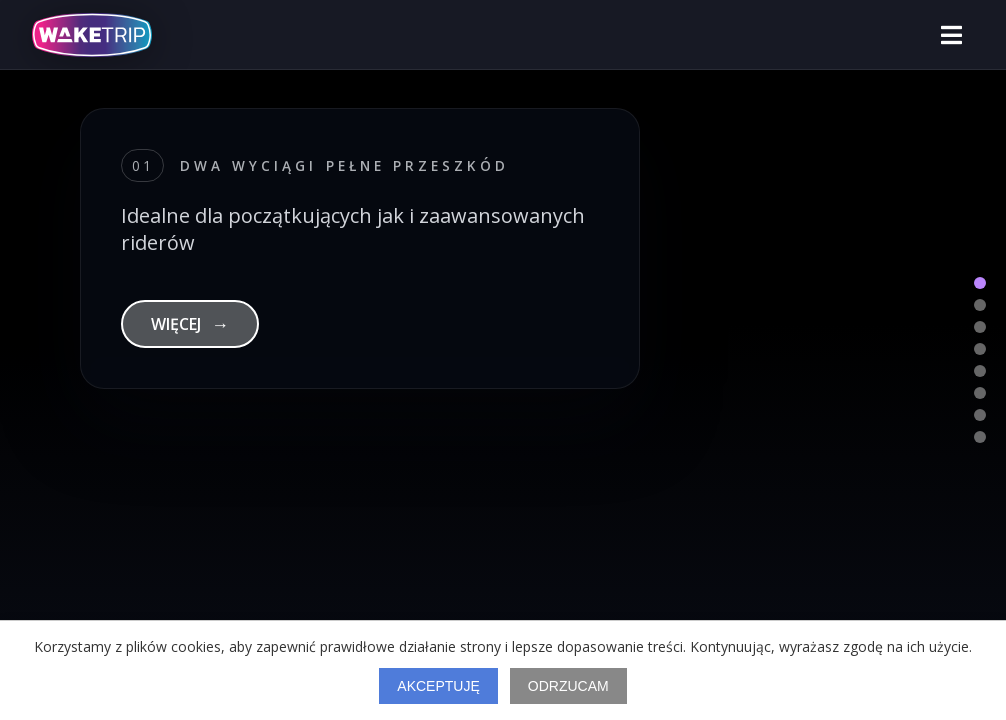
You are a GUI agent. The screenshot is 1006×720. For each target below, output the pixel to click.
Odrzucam (568, 686)
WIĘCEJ (190, 324)
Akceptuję (438, 686)
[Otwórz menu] (951, 35)
